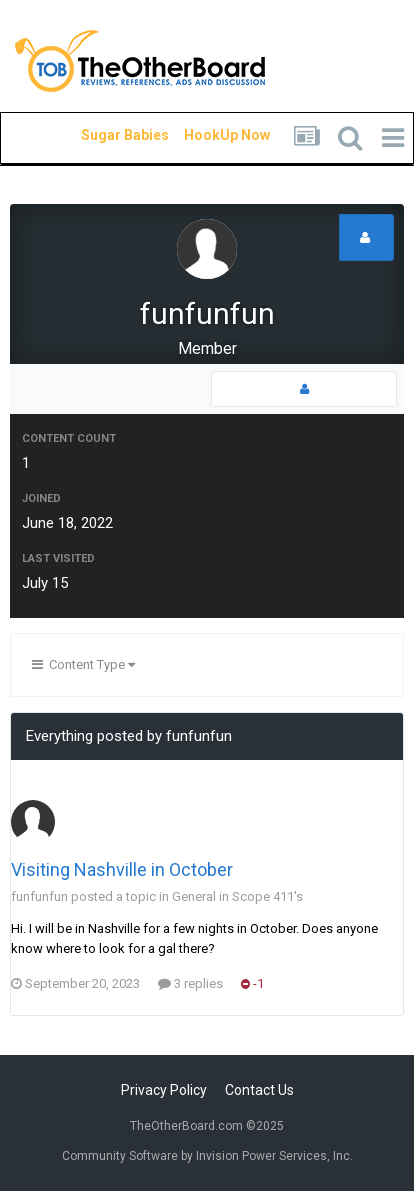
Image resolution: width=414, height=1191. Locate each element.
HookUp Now (204, 135)
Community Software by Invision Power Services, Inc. (207, 1156)
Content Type (83, 664)
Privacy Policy (164, 1090)
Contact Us (259, 1090)
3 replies (190, 983)
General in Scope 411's (237, 896)
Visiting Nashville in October (122, 869)
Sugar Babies (101, 135)
